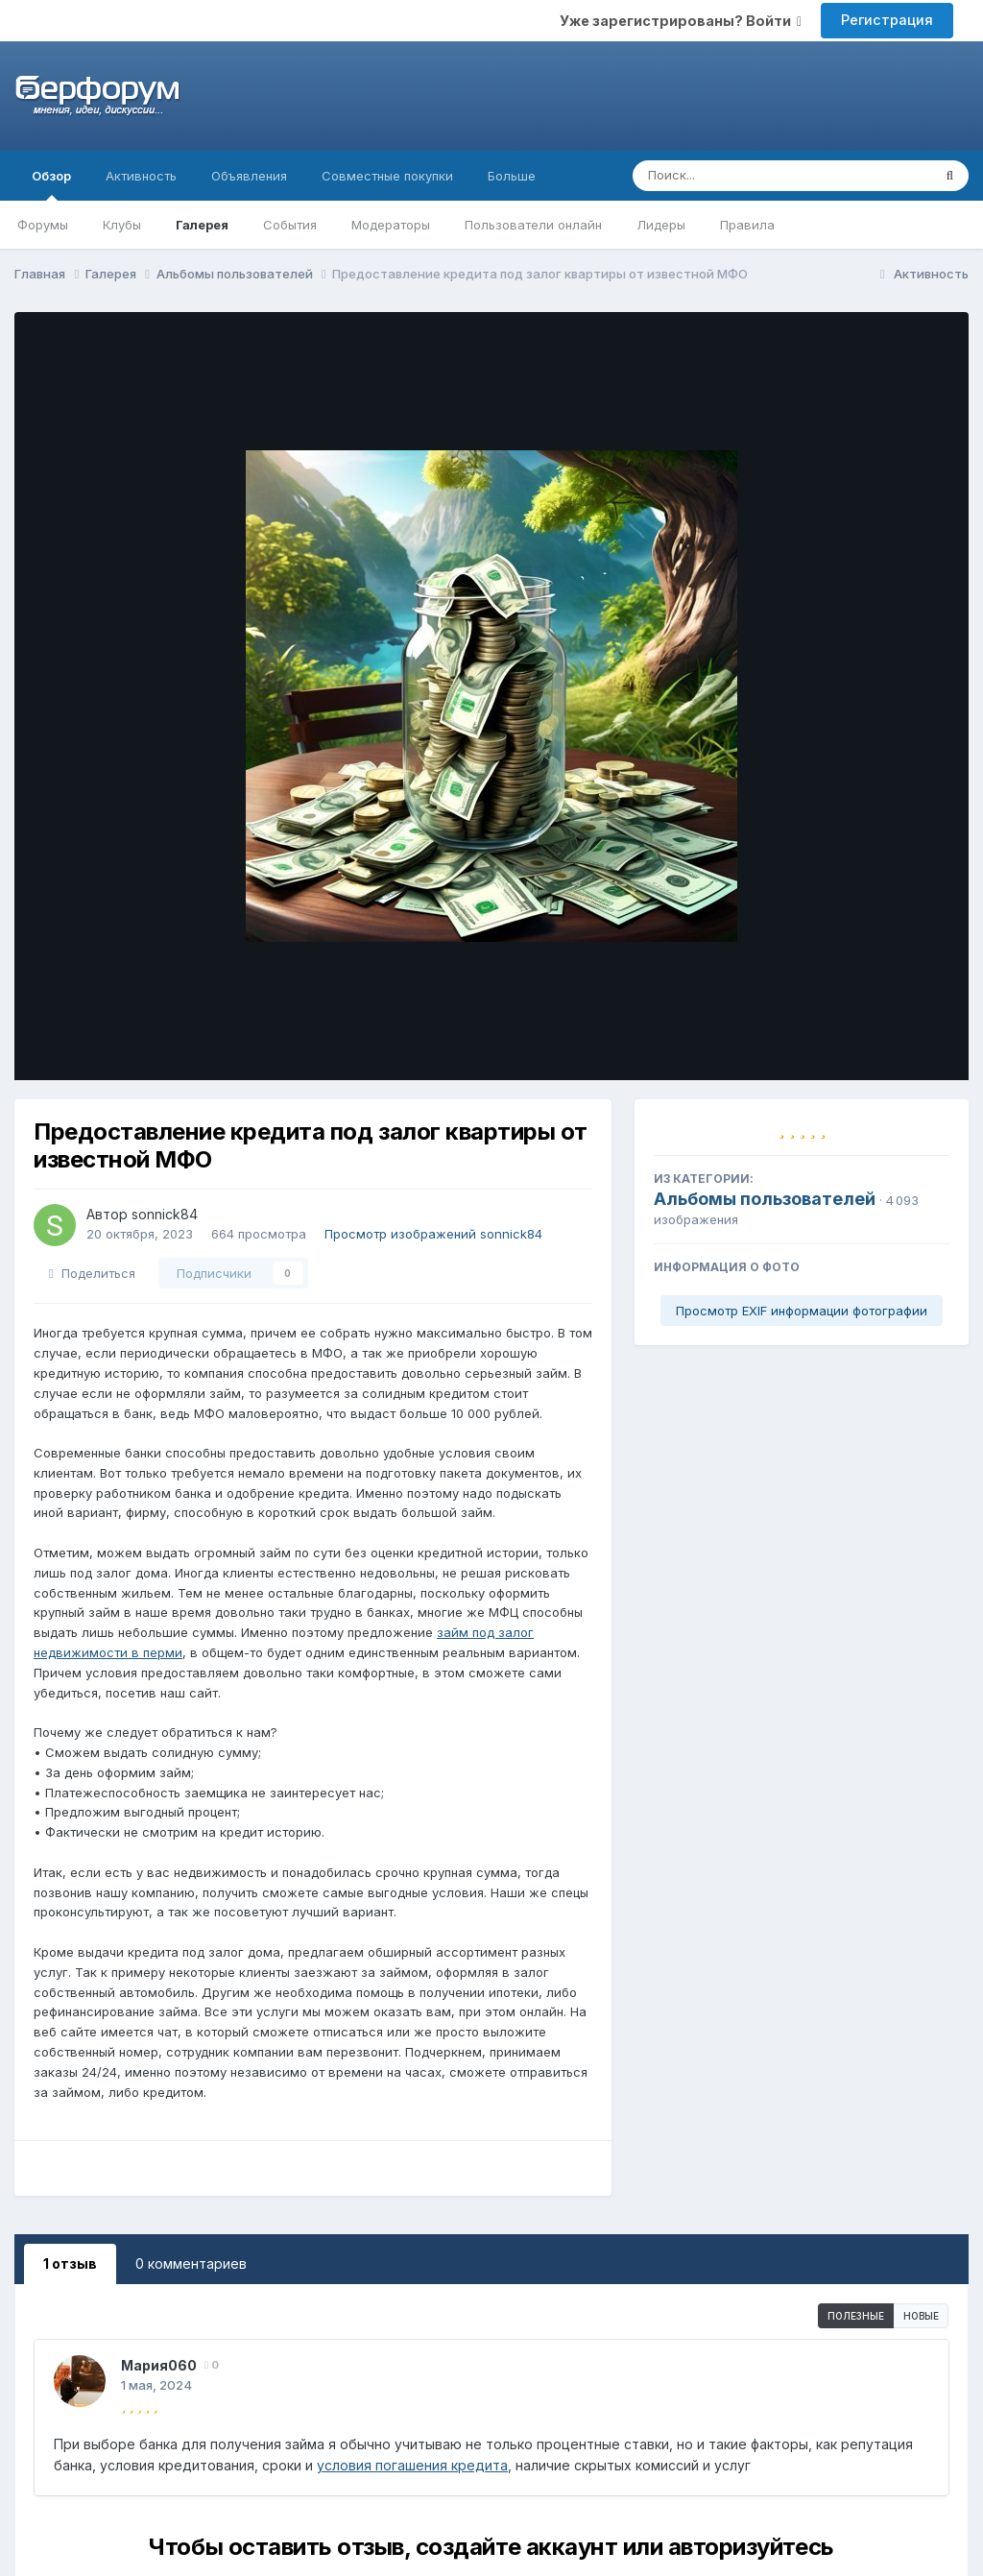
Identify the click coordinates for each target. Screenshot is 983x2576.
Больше (512, 175)
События (290, 224)
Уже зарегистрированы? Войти (681, 20)
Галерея (202, 224)
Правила (747, 224)
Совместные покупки (387, 175)
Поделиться (92, 1273)
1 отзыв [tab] (70, 2263)
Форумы (42, 224)
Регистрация (887, 20)
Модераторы (390, 224)
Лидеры (660, 224)
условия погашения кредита (412, 2465)
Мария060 (159, 2365)
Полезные (855, 2316)
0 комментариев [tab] (191, 2263)
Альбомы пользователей (764, 1199)
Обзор (51, 184)
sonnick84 (165, 1214)
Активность (141, 175)
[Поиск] (745, 175)
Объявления (249, 175)
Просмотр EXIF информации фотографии (801, 1310)
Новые (921, 2316)
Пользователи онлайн (533, 224)
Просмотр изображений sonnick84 (433, 1233)
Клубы (122, 224)
